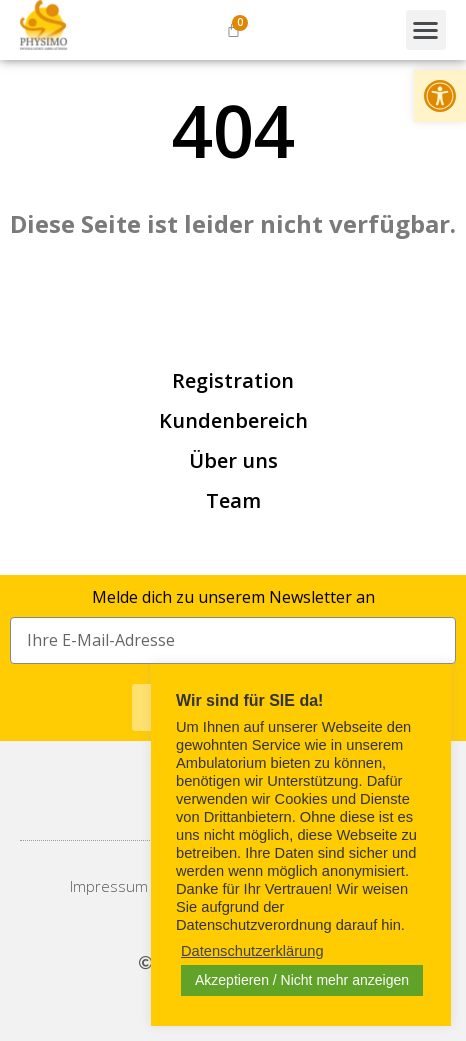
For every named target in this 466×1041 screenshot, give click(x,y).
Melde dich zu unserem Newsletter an (233, 597)
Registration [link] (233, 380)
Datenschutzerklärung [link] (252, 951)
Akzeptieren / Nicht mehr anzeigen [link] (302, 980)
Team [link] (233, 500)
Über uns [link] (233, 460)
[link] (440, 96)
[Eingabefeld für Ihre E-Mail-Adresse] (233, 640)
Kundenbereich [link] (233, 420)
